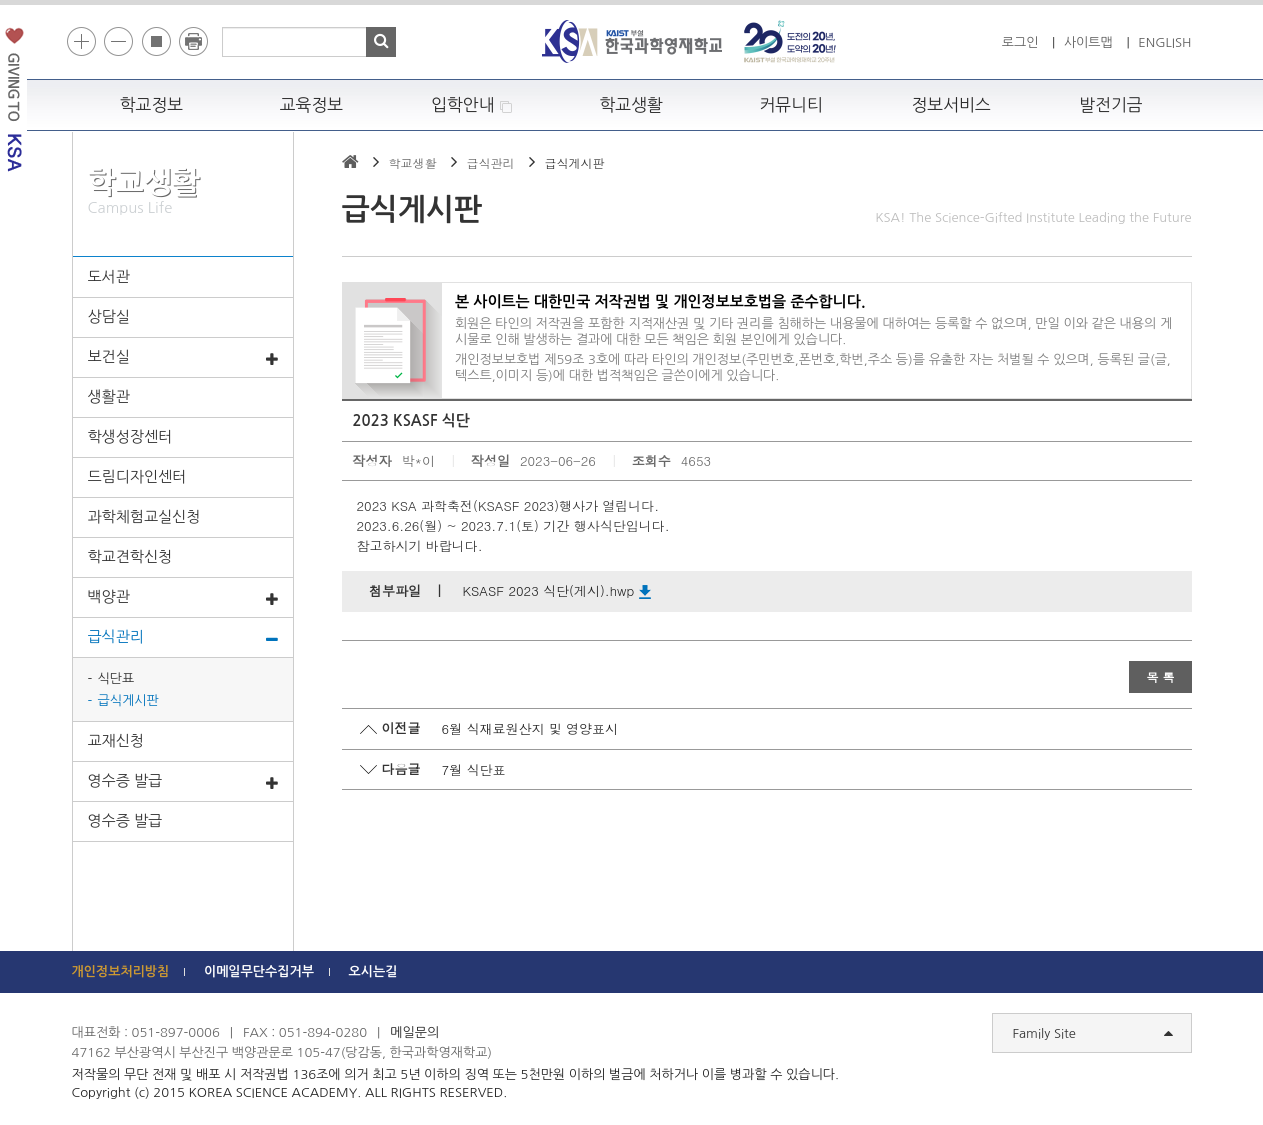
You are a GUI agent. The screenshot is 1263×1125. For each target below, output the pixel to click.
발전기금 (1111, 105)
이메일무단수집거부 (259, 971)
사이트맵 (1088, 42)
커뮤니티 (791, 105)
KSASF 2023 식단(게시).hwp (557, 590)
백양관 (183, 598)
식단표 (116, 678)
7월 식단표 (474, 769)
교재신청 (116, 740)
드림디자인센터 (137, 476)
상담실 (109, 316)
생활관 (109, 396)
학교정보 (152, 105)
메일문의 (414, 1032)
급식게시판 (128, 700)
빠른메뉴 (1249, 283)
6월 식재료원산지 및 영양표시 (530, 728)
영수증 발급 (183, 782)
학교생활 (631, 105)
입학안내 (471, 105)
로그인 (1020, 42)
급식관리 (183, 638)
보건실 (183, 358)
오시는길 (373, 971)
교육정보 (312, 105)
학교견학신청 (130, 556)
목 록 (1160, 676)
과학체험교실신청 (144, 516)
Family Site (1093, 1034)
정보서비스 (950, 105)
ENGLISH (1164, 42)
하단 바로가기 (72, 0)
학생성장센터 (130, 436)
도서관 (109, 276)
